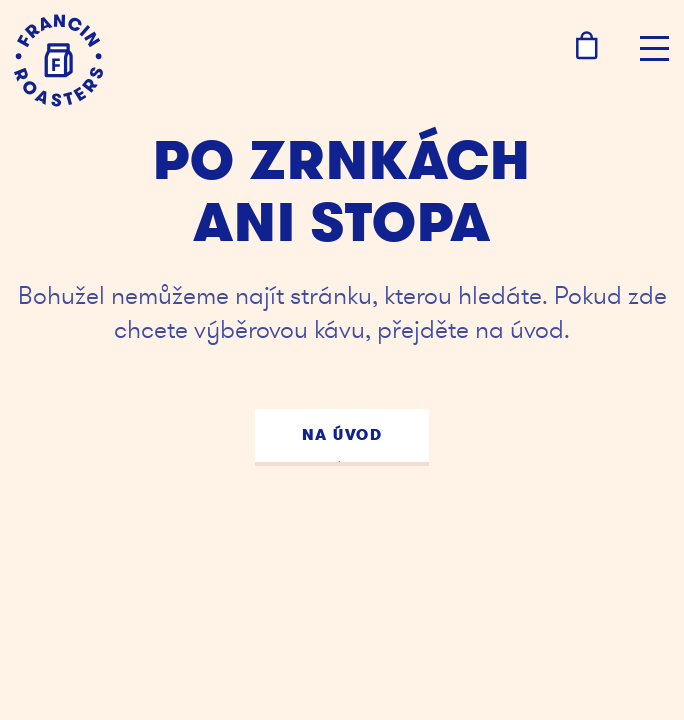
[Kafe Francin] (58, 60)
